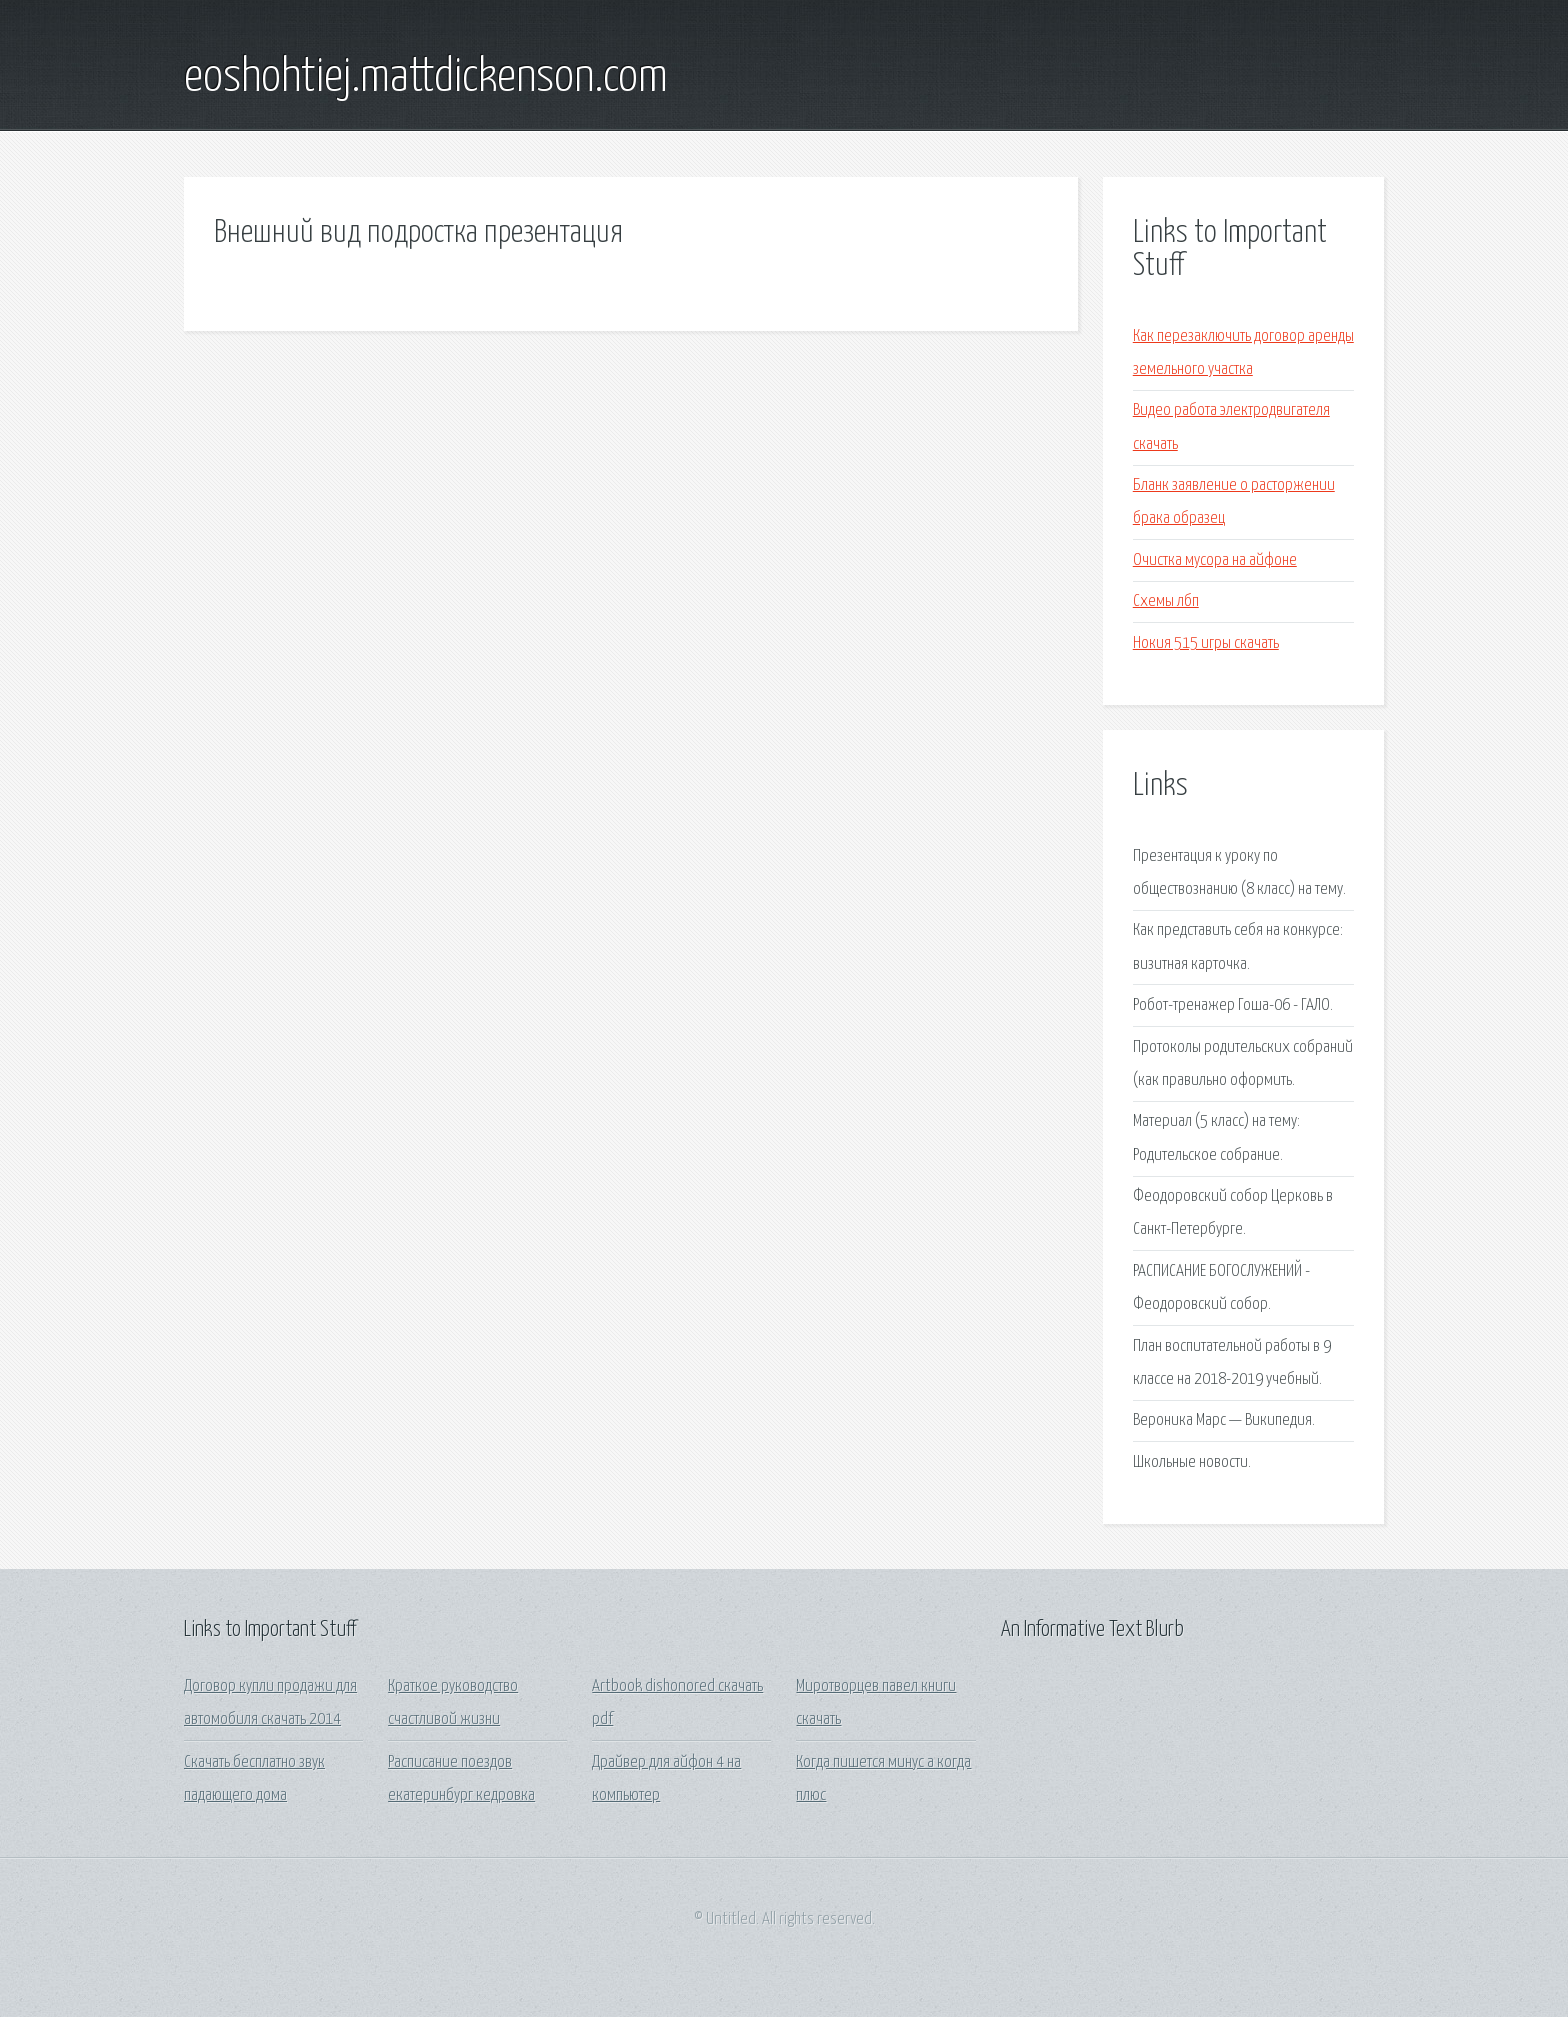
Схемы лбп (1166, 601)
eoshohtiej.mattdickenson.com (426, 78)
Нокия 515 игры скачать (1206, 643)
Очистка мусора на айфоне (1215, 560)
